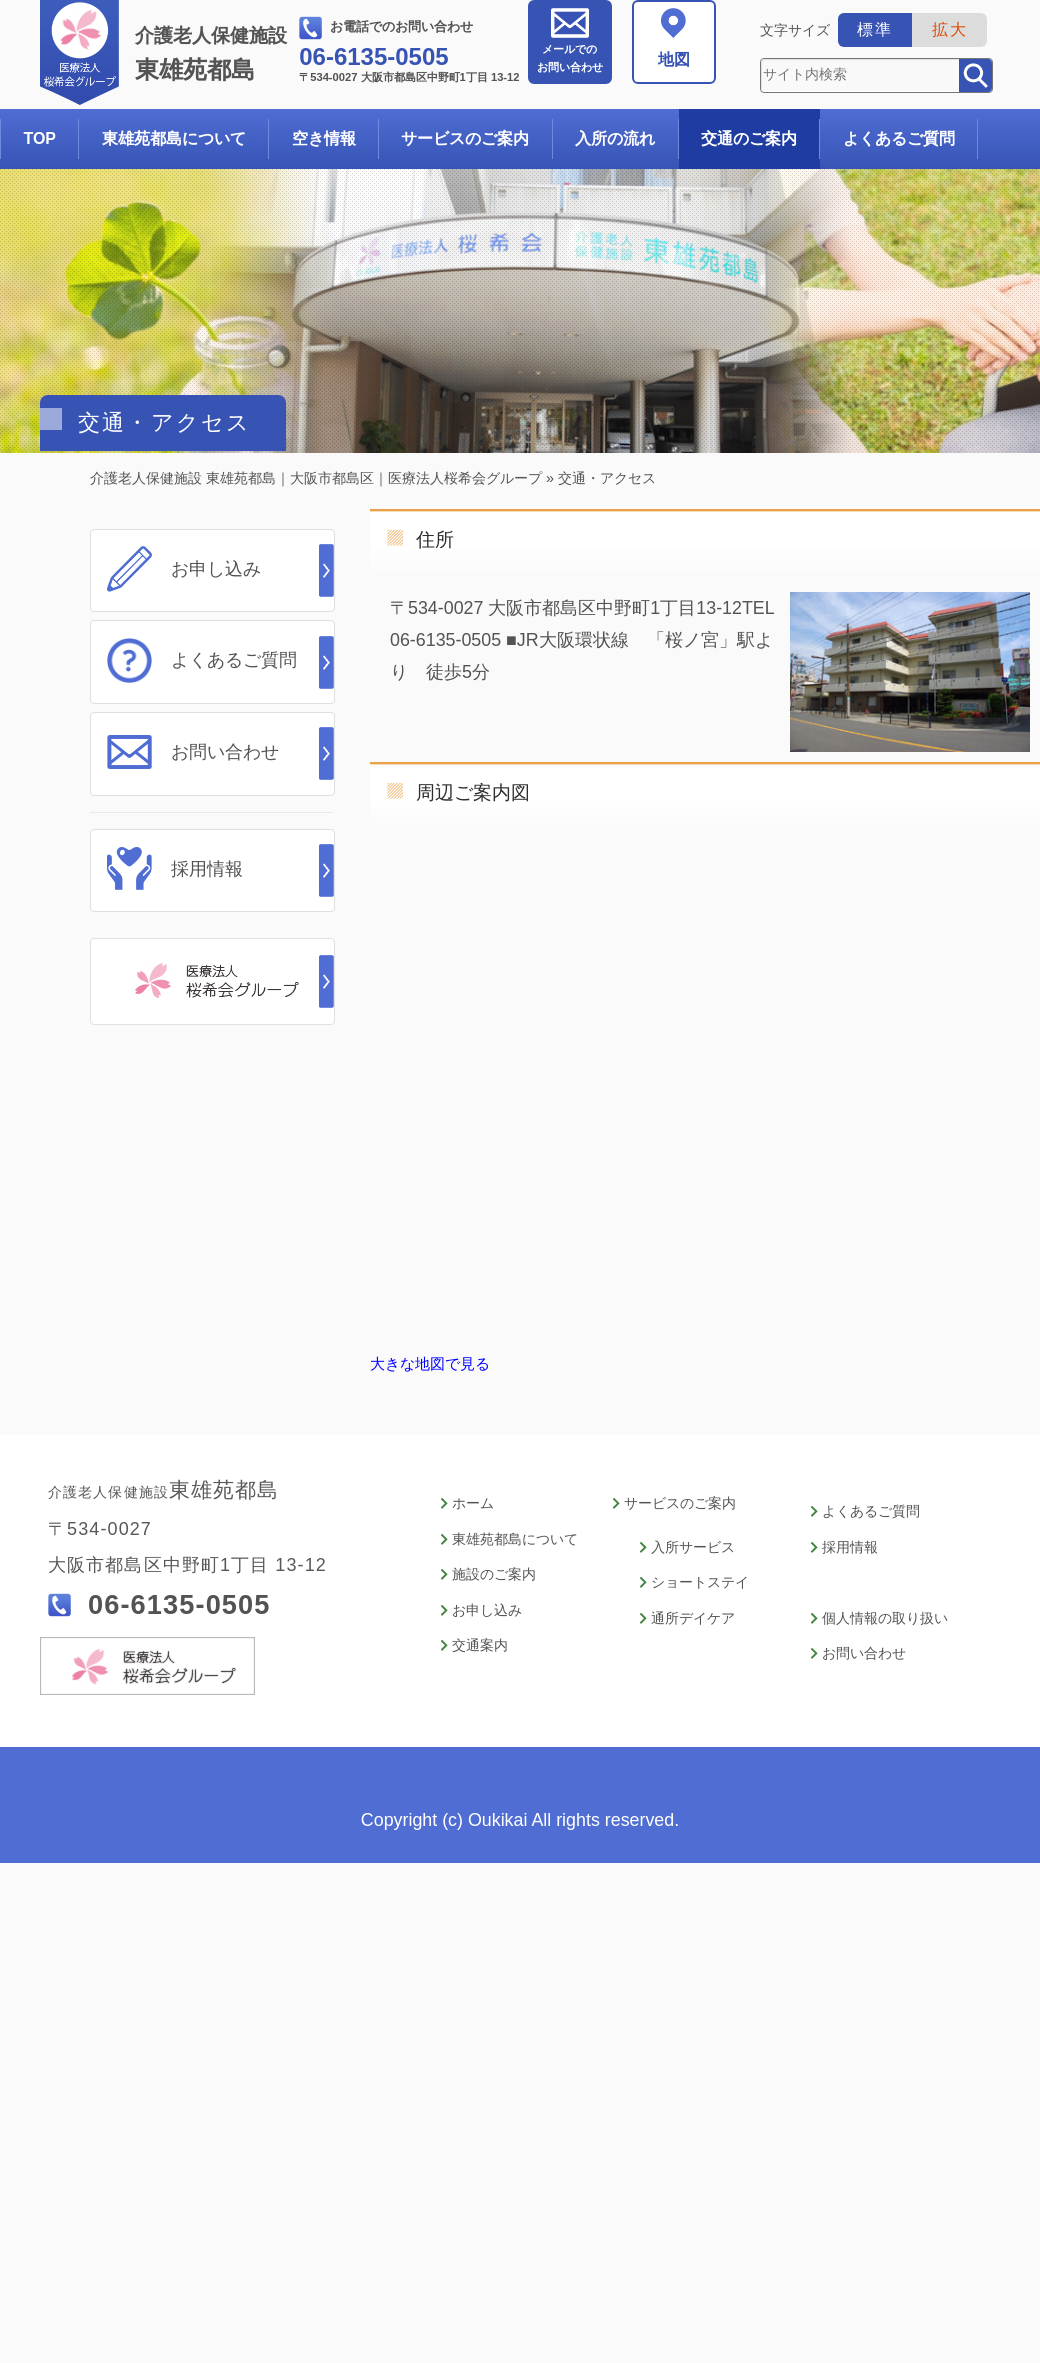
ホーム (473, 1503)
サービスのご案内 (465, 138)
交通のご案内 (749, 138)
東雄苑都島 (215, 54)
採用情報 (207, 858)
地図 (674, 59)
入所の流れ (615, 138)
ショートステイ (700, 1575)
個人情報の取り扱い (885, 1607)
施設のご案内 (494, 1567)
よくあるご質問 (899, 138)
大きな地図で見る (430, 1364)
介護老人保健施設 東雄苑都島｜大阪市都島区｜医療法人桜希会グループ (316, 478)
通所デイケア (693, 1607)
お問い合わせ (570, 58)
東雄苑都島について (174, 138)
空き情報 (324, 138)
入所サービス (693, 1543)
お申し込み (216, 569)
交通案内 (480, 1631)
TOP (39, 138)
